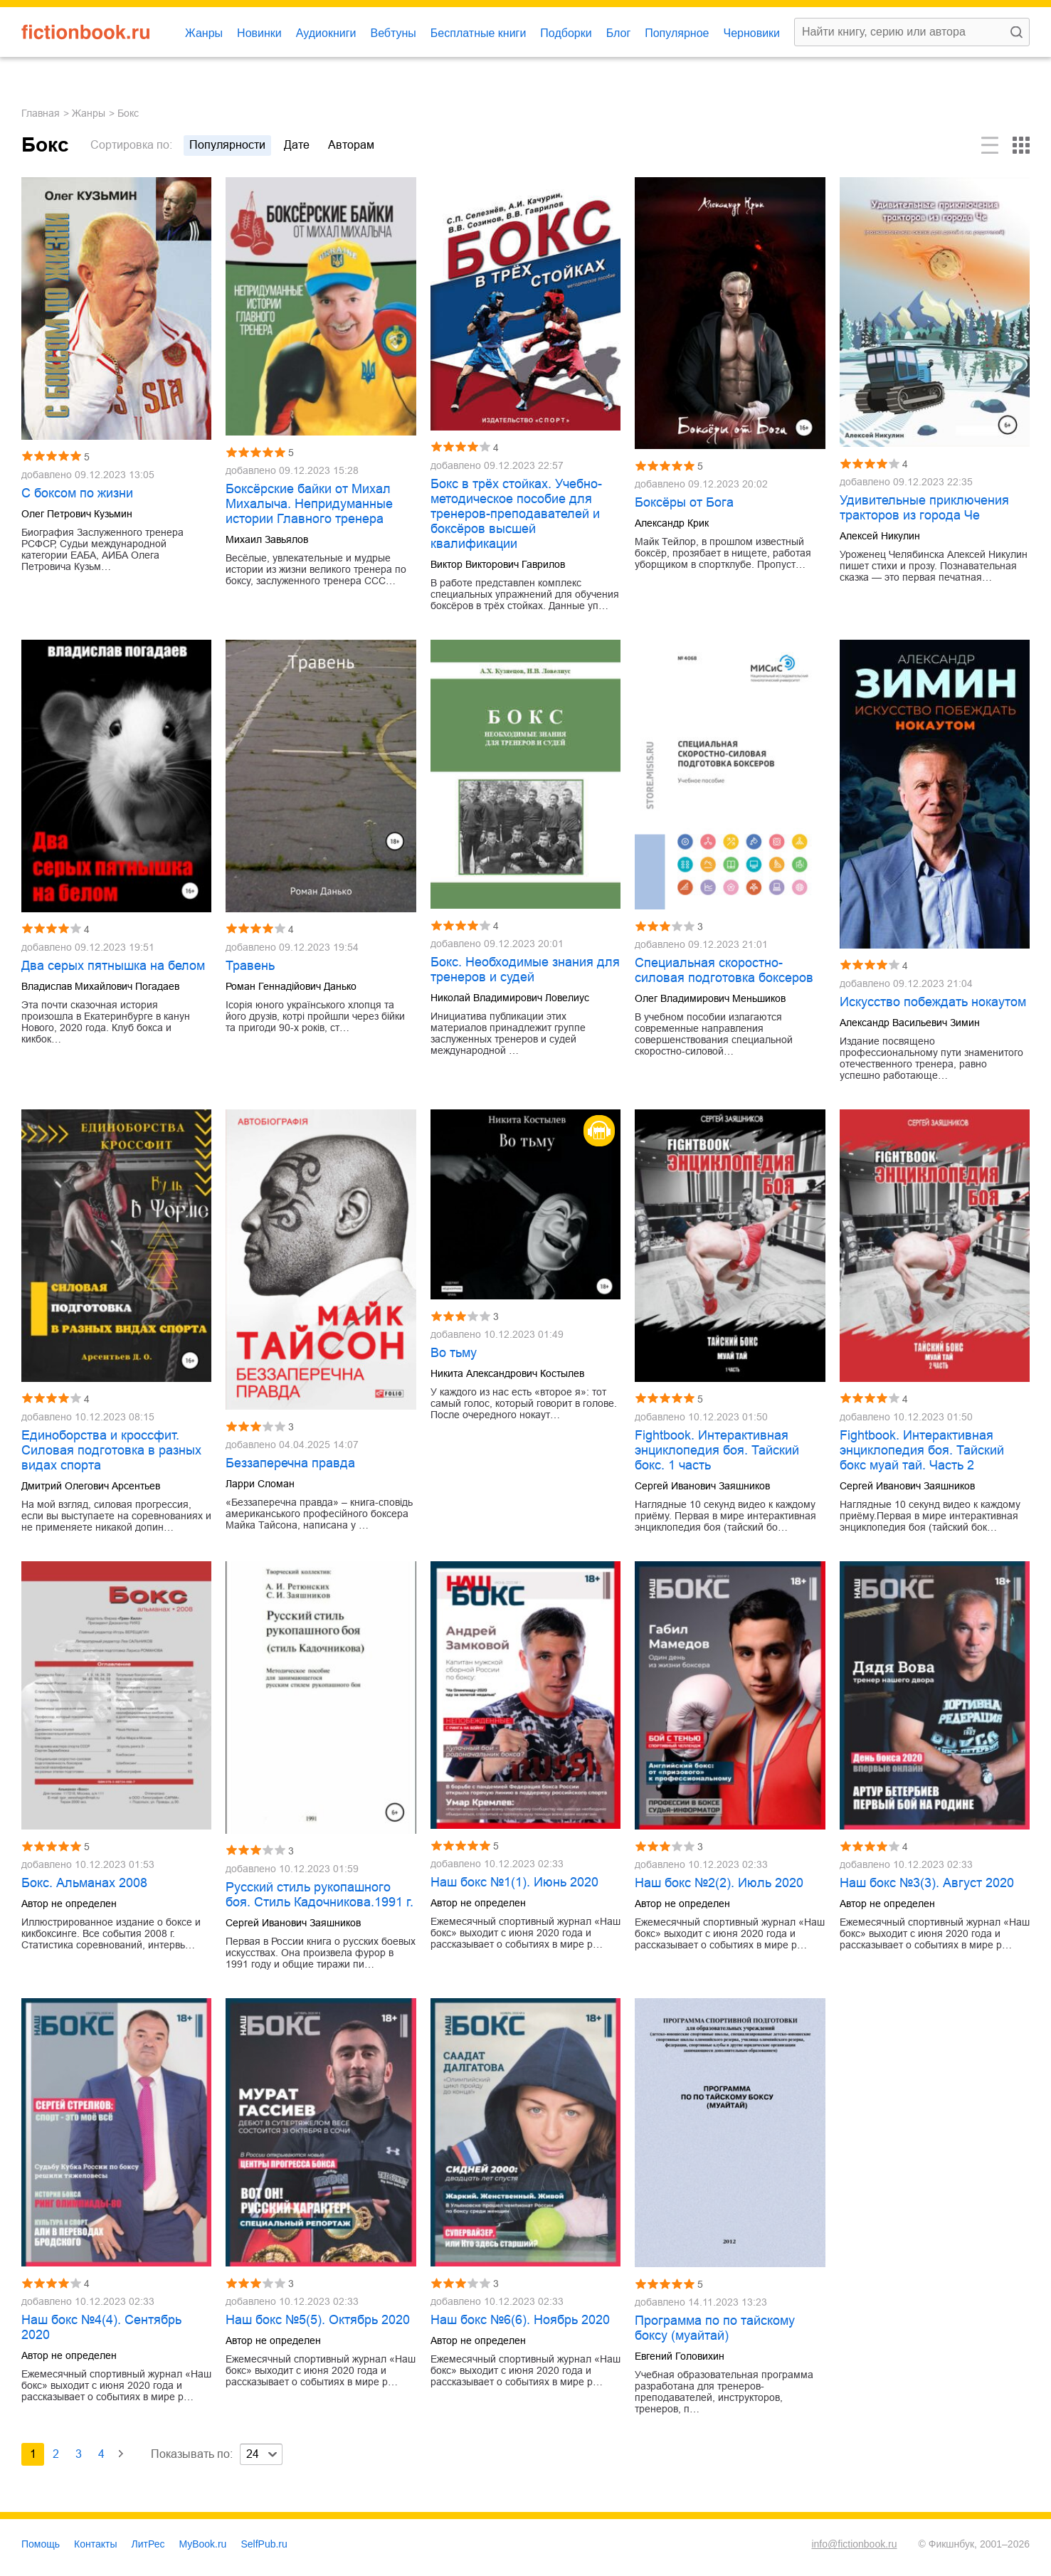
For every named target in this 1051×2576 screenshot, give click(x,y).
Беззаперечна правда (290, 1463)
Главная (40, 113)
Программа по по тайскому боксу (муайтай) (715, 2328)
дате (297, 145)
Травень (250, 966)
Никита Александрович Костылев (507, 1373)
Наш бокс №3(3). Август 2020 (927, 1883)
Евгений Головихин (679, 2356)
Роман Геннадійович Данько (291, 986)
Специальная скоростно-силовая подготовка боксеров (724, 970)
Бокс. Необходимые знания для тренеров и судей (525, 969)
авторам (351, 145)
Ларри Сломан (260, 1483)
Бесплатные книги (479, 33)
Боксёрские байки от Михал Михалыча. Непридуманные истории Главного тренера (309, 504)
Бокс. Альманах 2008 (84, 1883)
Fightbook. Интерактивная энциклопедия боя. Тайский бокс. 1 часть (717, 1450)
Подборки (565, 33)
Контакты (95, 2544)
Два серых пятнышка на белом (113, 966)
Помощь (40, 2544)
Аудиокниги (326, 33)
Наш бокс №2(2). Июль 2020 (719, 1883)
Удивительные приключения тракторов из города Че (924, 507)
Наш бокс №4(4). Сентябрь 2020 (101, 2327)
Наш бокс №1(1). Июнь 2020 (514, 1882)
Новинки (259, 33)
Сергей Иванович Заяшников (702, 1486)
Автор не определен (69, 1903)
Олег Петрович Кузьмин (76, 513)
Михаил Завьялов (267, 539)
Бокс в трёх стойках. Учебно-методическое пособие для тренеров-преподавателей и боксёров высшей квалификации (516, 514)
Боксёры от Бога (684, 502)
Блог (618, 33)
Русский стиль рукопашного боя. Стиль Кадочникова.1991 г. (319, 1894)
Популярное (677, 33)
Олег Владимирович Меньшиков (710, 998)
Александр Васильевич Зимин (910, 1022)
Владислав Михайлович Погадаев (100, 986)
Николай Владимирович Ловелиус (510, 997)
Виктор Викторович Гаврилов (498, 564)
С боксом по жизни (77, 493)
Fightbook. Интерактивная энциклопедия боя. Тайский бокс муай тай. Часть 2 (922, 1450)
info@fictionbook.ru (854, 2544)
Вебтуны (393, 33)
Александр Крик (672, 523)
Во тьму (454, 1353)
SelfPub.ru (264, 2544)
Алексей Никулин (880, 536)
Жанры (204, 33)
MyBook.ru (203, 2544)
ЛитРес (148, 2544)
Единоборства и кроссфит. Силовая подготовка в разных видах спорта (111, 1450)
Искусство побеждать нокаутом (933, 1002)
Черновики (751, 33)
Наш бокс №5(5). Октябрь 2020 (318, 2320)
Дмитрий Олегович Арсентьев (90, 1486)
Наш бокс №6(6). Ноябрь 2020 (520, 2320)
